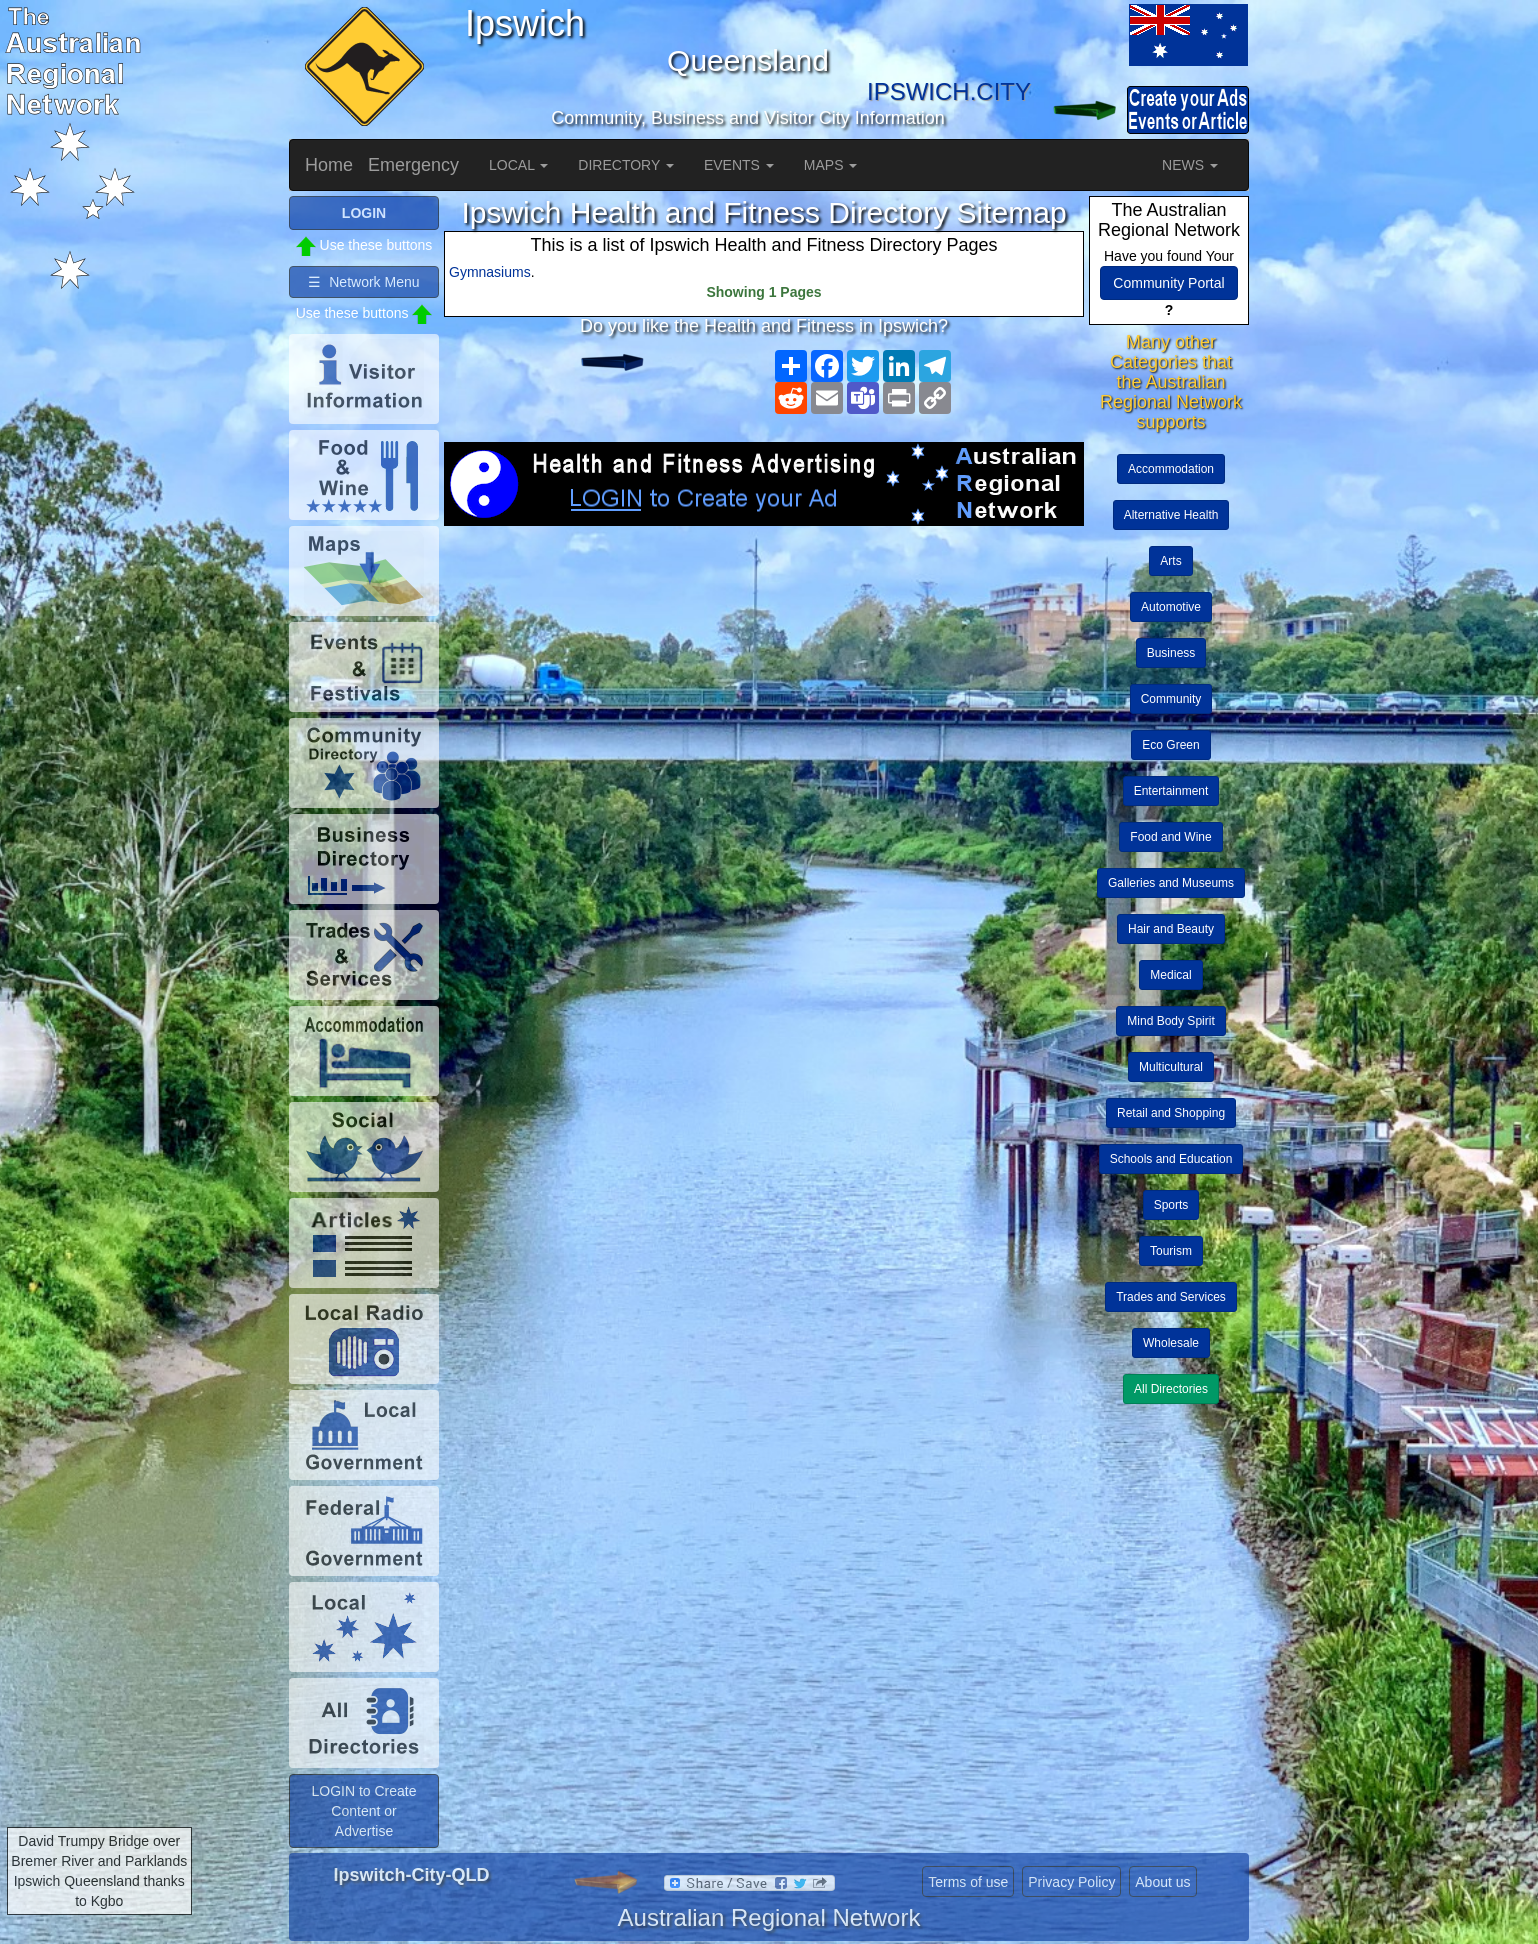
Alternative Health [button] (1171, 515)
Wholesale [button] (1171, 1343)
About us (1162, 1882)
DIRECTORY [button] (626, 165)
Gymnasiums (490, 272)
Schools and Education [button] (1171, 1159)
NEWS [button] (1190, 165)
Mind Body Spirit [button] (1170, 1021)
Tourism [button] (1171, 1251)
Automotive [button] (1171, 607)
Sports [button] (1171, 1205)
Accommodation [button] (1171, 469)
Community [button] (1171, 699)
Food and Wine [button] (1170, 837)
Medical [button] (1170, 975)
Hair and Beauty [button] (1171, 929)
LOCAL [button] (518, 165)
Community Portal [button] (1168, 283)
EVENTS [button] (739, 165)
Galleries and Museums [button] (1171, 883)
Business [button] (1171, 653)
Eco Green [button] (1170, 745)
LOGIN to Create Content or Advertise (363, 1811)
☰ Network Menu (363, 282)
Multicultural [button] (1171, 1067)
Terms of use (968, 1882)
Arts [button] (1170, 561)
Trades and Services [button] (1171, 1297)
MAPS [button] (831, 165)
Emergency (413, 165)
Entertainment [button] (1171, 791)
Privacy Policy (1071, 1882)
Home (329, 165)
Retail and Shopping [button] (1171, 1113)
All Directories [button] (1171, 1389)
